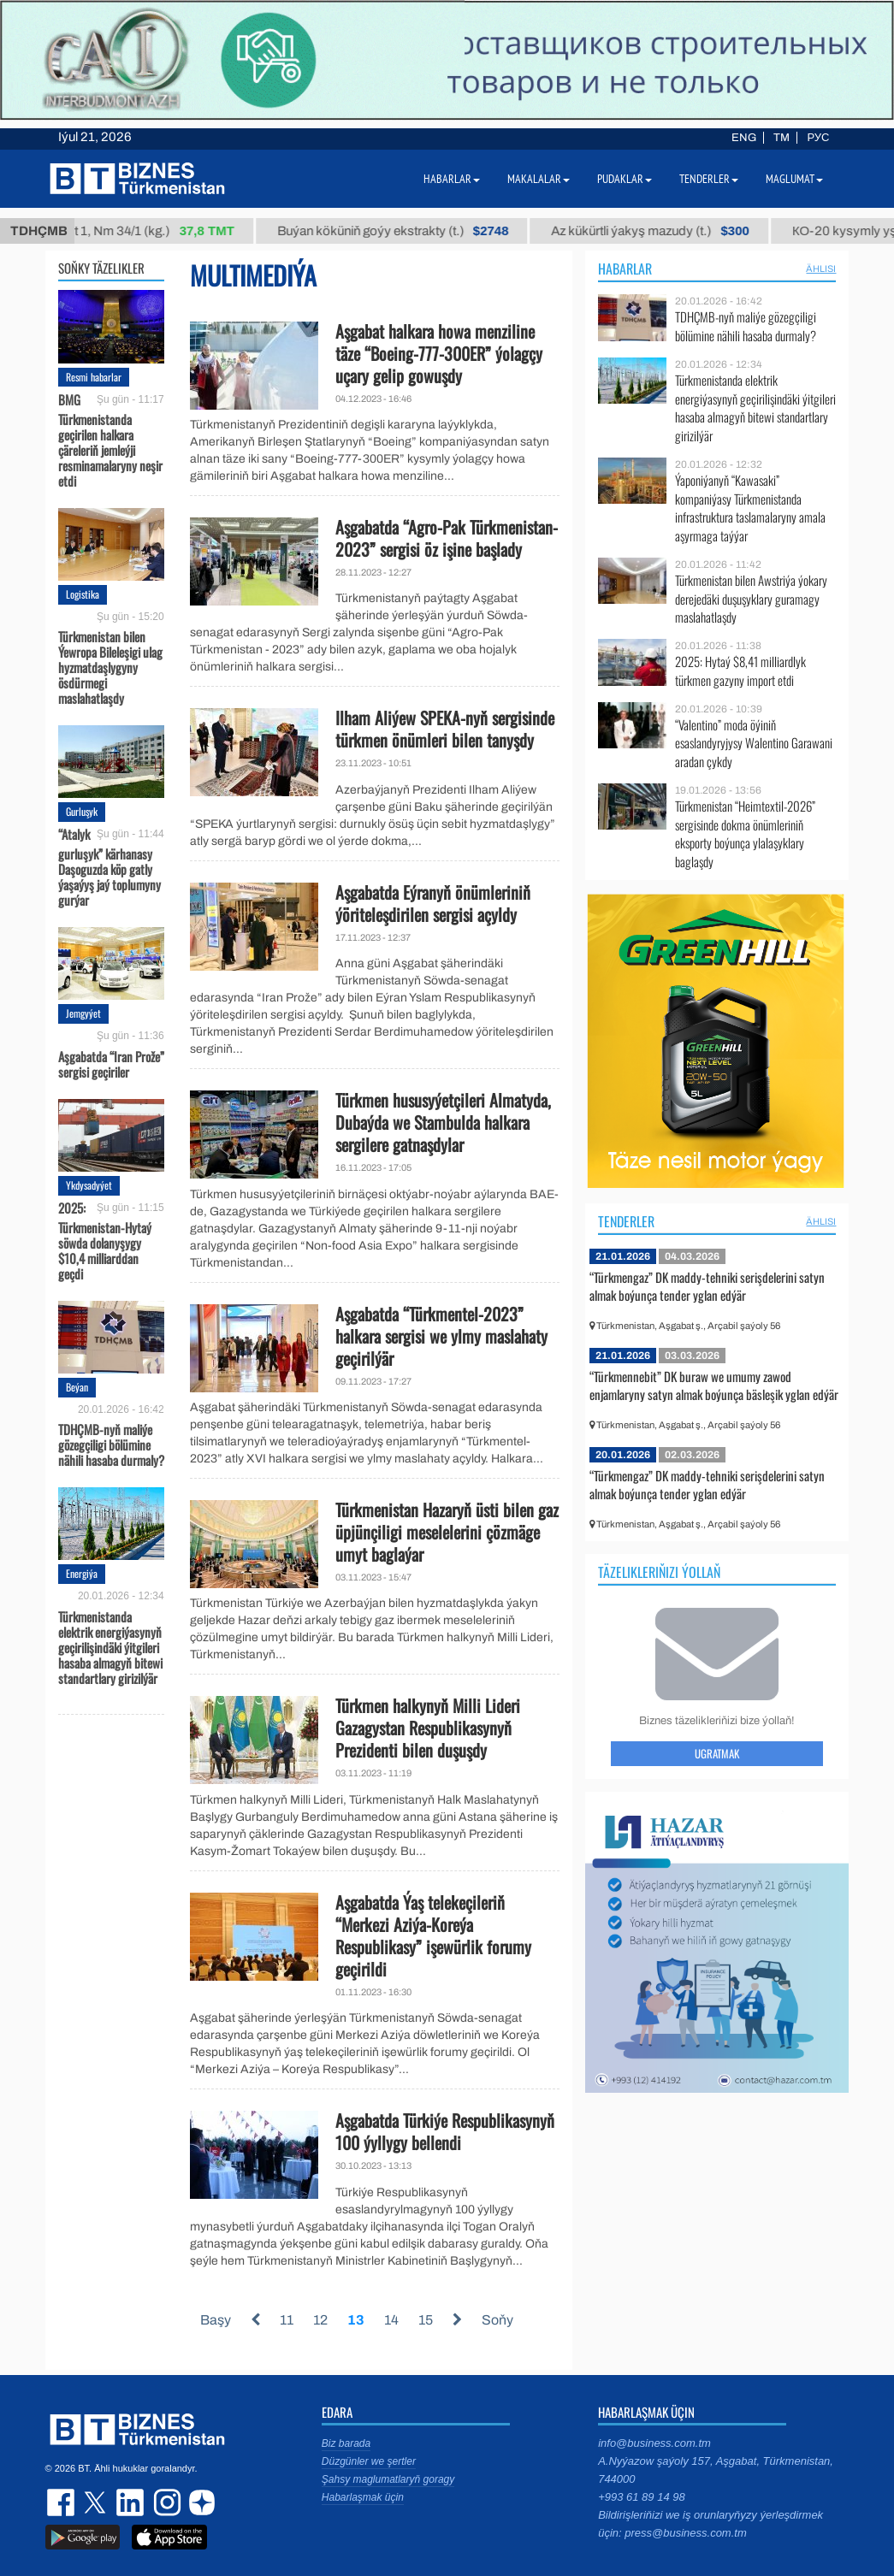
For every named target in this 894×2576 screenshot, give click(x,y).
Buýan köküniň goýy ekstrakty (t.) (409, 231)
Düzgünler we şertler (369, 2461)
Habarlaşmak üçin (363, 2497)
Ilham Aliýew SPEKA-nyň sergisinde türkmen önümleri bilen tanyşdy (444, 728)
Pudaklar (624, 178)
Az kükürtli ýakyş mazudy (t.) (667, 231)
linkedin (131, 2502)
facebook (62, 2502)
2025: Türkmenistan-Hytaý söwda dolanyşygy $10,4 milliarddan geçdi (104, 1240)
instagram (165, 2502)
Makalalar (538, 178)
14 (391, 2320)
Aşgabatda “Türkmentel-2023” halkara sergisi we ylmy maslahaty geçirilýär (441, 1336)
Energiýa (82, 1573)
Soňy (497, 2320)
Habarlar (625, 268)
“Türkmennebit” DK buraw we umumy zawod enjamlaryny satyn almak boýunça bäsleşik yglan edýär (713, 1385)
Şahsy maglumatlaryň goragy (388, 2479)
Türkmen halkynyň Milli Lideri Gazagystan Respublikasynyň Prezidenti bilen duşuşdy (427, 1727)
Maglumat (794, 178)
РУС (818, 138)
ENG (743, 138)
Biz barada (346, 2443)
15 (425, 2320)
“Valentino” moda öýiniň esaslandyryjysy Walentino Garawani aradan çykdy (753, 743)
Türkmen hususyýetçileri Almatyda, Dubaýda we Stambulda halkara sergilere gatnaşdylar (443, 1122)
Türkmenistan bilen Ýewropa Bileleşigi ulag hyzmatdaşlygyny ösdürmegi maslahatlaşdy (110, 666)
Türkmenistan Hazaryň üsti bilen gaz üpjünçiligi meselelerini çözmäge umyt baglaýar (447, 1531)
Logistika (82, 594)
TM (781, 138)
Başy (215, 2320)
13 (355, 2320)
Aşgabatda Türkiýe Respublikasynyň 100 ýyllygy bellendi (444, 2131)
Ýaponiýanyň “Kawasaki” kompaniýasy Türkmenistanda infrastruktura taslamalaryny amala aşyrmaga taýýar (750, 508)
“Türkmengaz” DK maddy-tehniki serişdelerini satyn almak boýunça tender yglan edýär (707, 1286)
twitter (97, 2502)
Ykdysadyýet (89, 1185)
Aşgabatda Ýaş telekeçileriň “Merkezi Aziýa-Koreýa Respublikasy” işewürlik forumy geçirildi (433, 1935)
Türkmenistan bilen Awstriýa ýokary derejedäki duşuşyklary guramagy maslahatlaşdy (751, 599)
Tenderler (626, 1221)
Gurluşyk (82, 811)
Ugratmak (717, 1753)
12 (320, 2320)
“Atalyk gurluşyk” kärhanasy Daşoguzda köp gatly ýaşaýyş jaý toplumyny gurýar (109, 866)
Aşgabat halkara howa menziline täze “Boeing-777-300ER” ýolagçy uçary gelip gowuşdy (438, 353)
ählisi (821, 268)
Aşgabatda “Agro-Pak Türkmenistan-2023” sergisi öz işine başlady (446, 538)
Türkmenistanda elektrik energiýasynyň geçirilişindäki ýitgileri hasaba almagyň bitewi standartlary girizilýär (110, 1646)
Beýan (77, 1387)
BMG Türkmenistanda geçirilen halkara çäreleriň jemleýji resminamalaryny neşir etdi (110, 440)
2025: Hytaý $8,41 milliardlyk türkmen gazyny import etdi (740, 671)
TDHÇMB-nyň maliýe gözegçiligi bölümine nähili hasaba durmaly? (111, 1444)
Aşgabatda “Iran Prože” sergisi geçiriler (111, 1063)
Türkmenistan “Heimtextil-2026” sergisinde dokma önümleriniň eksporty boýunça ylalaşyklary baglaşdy (745, 834)
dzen (199, 2502)
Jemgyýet (83, 1013)
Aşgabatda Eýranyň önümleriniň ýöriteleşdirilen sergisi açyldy (432, 903)
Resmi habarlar (93, 376)
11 (286, 2320)
